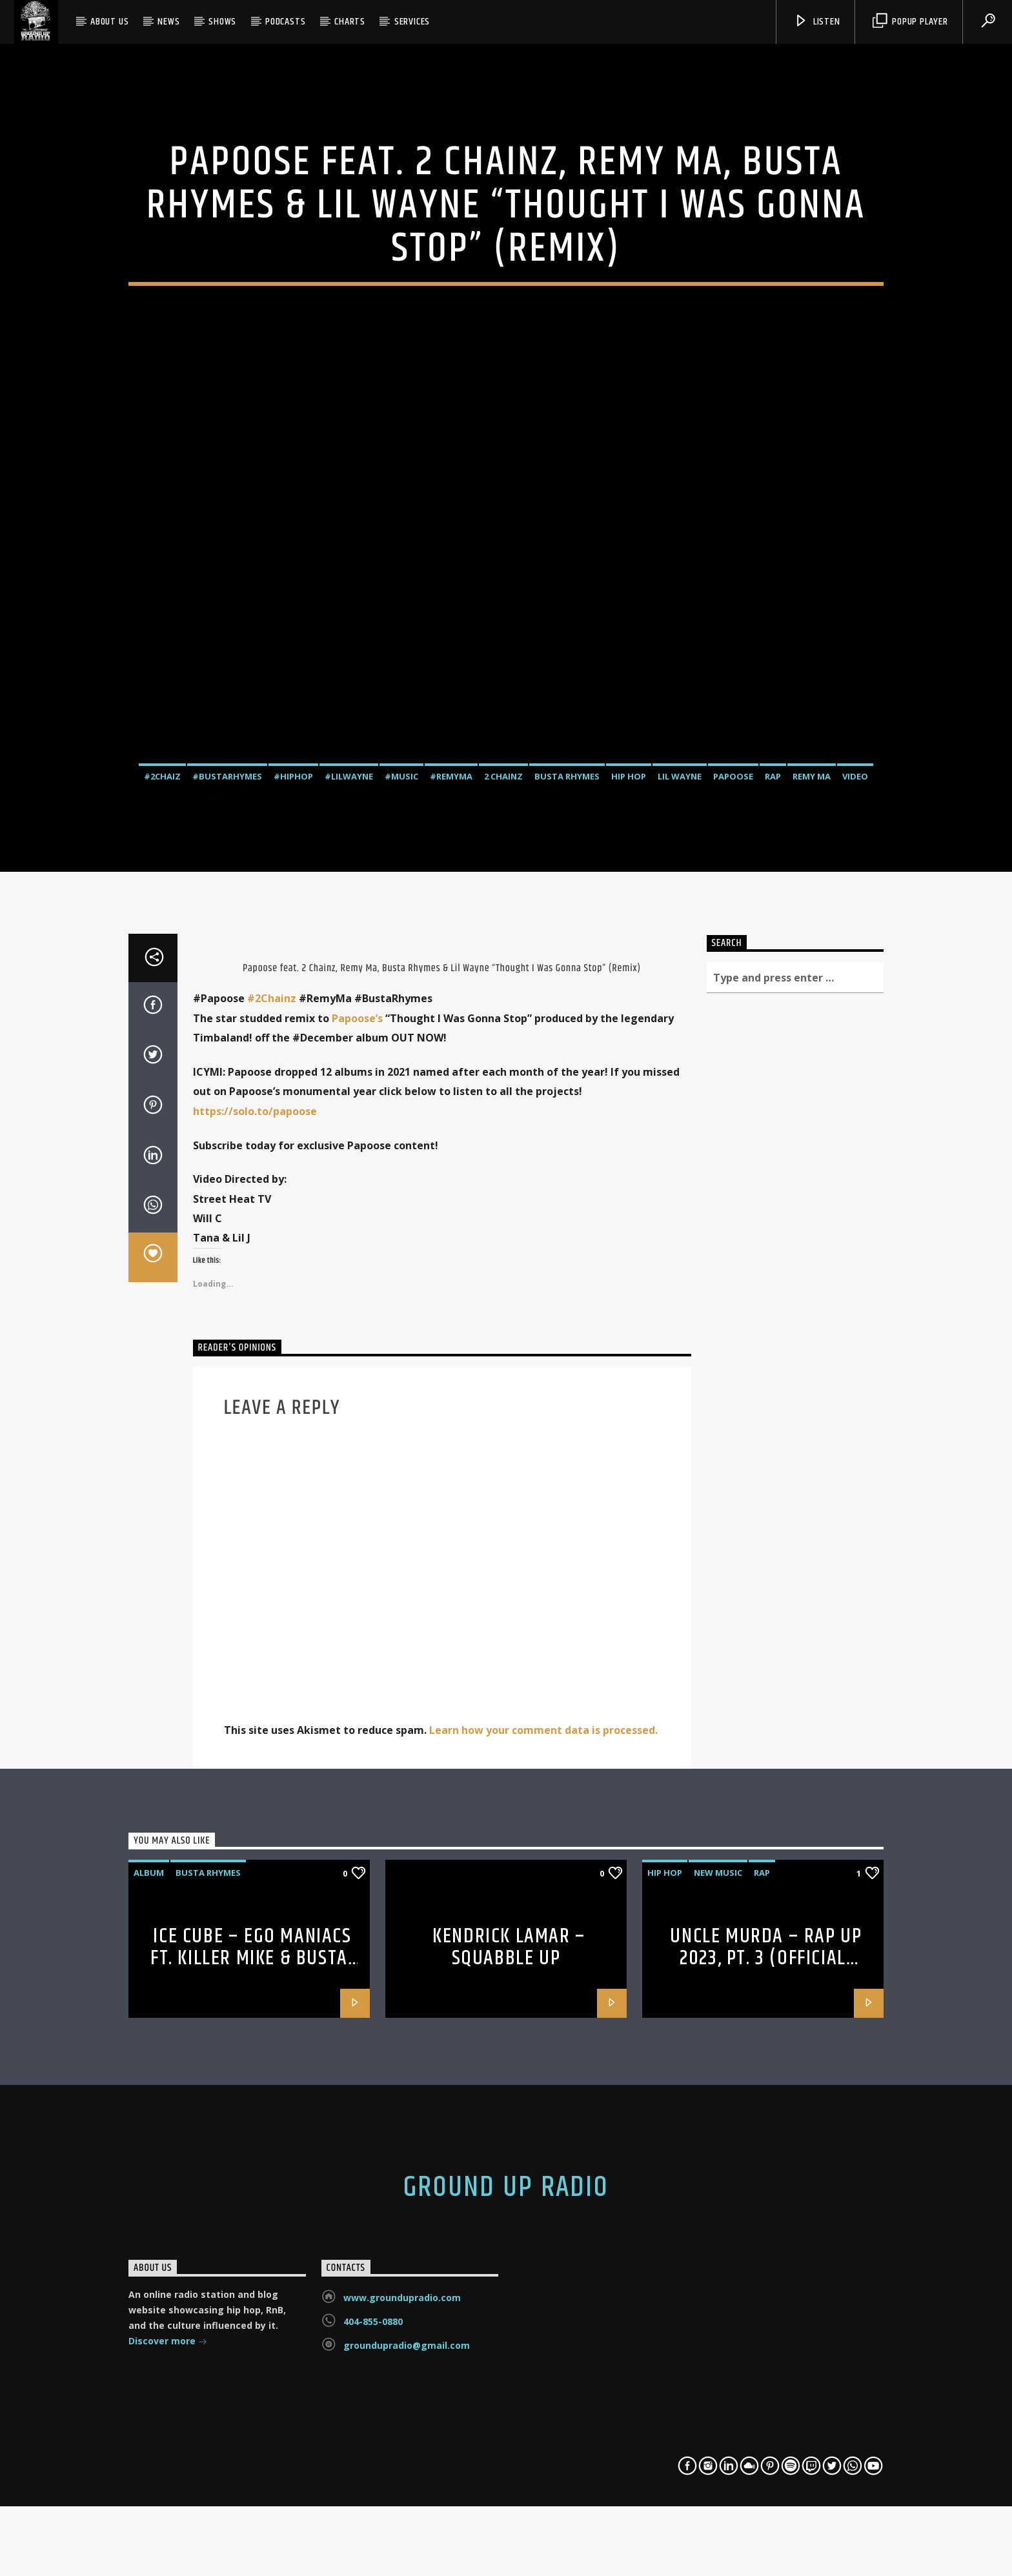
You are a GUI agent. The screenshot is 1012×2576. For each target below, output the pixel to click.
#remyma (451, 985)
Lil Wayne (680, 985)
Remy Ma (812, 985)
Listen (817, 22)
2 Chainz (503, 985)
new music (718, 2332)
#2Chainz (271, 1458)
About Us (109, 22)
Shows (222, 22)
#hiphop (293, 985)
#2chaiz (162, 985)
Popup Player (910, 22)
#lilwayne (349, 985)
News (168, 22)
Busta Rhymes (567, 985)
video (855, 985)
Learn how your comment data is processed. (543, 2190)
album (149, 2332)
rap (773, 985)
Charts (349, 22)
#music (401, 985)
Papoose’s (357, 1478)
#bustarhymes (227, 985)
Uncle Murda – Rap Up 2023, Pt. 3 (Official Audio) (766, 2418)
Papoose (733, 985)
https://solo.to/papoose (255, 1571)
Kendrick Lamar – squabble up (509, 2407)
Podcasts (285, 22)
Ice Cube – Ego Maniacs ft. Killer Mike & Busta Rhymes (251, 2418)
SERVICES (412, 22)
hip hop (628, 985)
